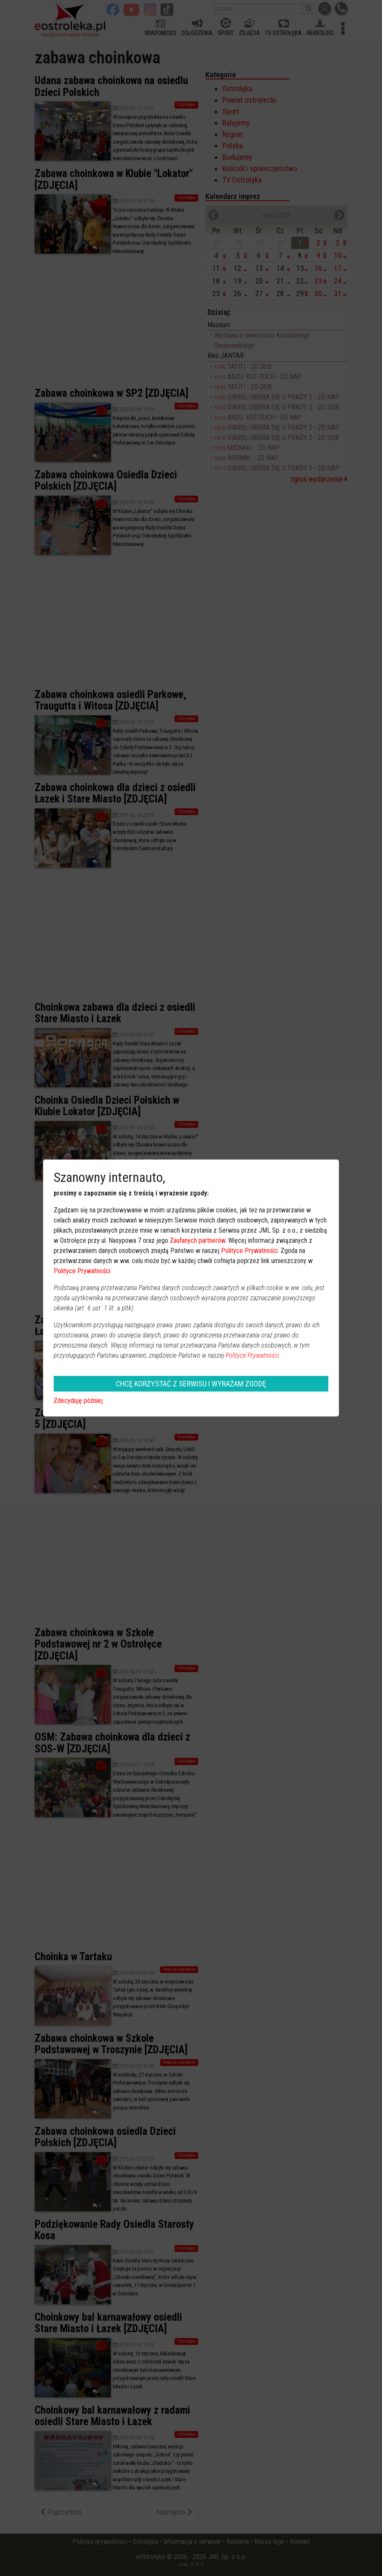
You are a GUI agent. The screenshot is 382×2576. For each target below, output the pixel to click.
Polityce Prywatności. (253, 1355)
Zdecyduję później (78, 1401)
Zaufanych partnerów (197, 1240)
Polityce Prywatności (249, 1251)
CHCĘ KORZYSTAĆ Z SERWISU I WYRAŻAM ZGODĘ (191, 1383)
